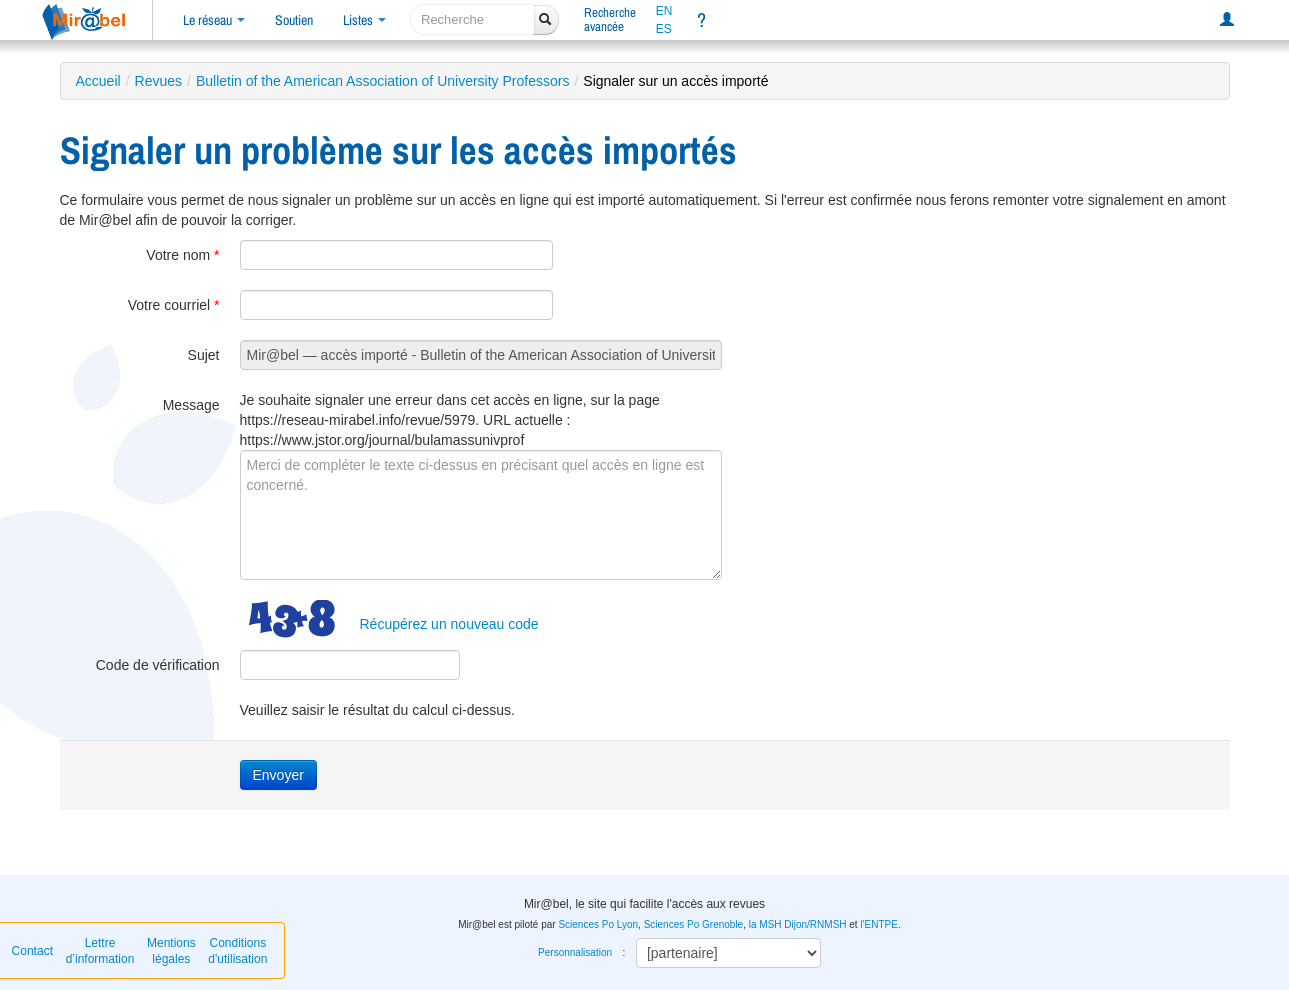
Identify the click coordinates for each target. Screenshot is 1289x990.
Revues (158, 81)
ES (664, 29)
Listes (364, 20)
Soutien (294, 20)
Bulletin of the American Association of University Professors (383, 81)
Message (191, 405)
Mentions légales (171, 951)
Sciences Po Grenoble (694, 924)
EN (664, 11)
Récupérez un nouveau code (449, 624)
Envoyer (278, 775)
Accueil (98, 81)
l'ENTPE (878, 924)
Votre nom (182, 255)
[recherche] (472, 19)
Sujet (204, 355)
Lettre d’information (100, 951)
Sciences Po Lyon (598, 924)
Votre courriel (174, 305)
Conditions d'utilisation (237, 951)
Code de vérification (158, 665)
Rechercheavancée (610, 19)
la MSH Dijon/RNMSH (798, 924)
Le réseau (214, 20)
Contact (32, 951)
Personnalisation (575, 952)
